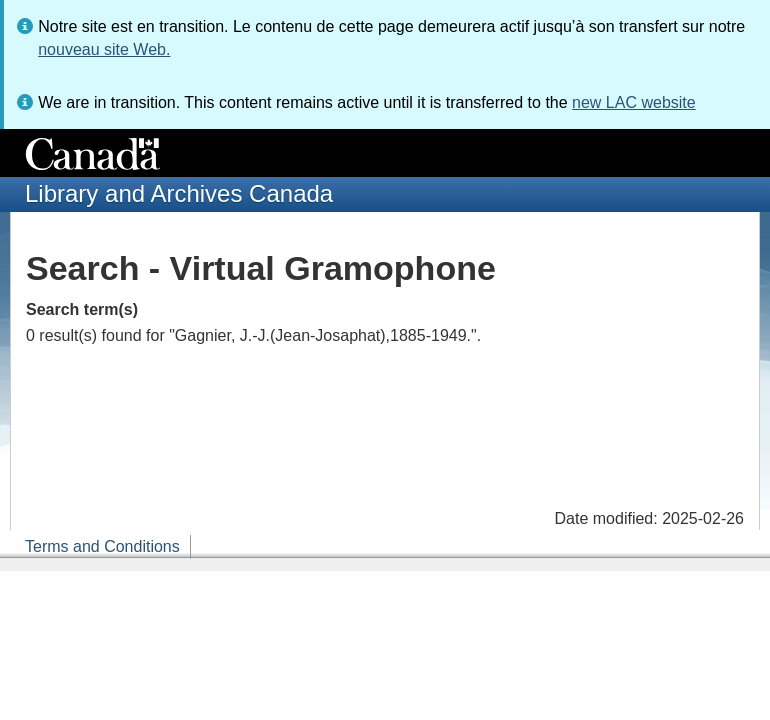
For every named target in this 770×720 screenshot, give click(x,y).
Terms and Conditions (102, 546)
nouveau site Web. (104, 49)
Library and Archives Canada (179, 193)
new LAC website (634, 102)
